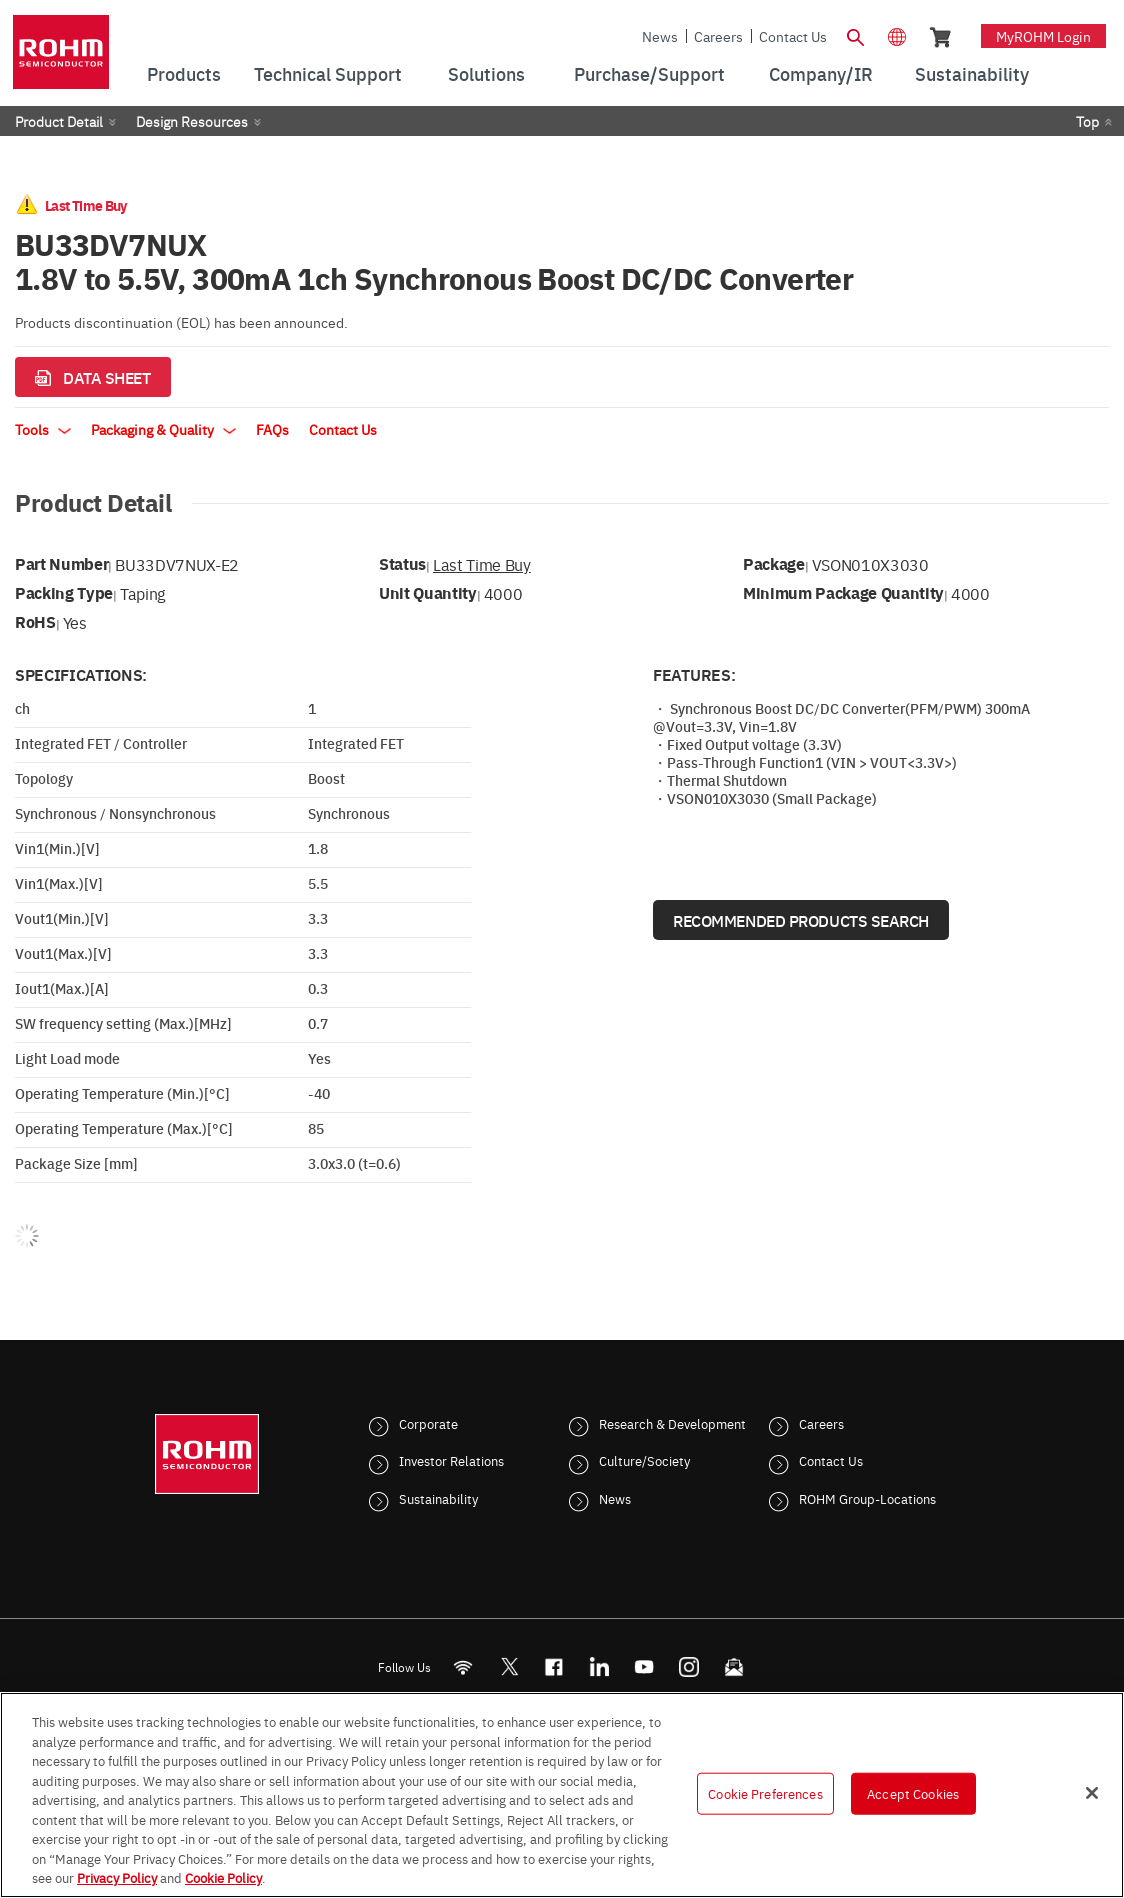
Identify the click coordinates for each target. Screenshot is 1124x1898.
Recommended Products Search (801, 920)
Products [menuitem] (184, 73)
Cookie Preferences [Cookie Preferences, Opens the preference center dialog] (765, 1793)
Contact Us (793, 36)
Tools (43, 429)
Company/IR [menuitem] (821, 73)
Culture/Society (644, 1460)
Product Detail (59, 121)
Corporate (428, 1423)
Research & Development (672, 1423)
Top (1087, 121)
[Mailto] (734, 1666)
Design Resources (192, 121)
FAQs (272, 429)
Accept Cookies (913, 1793)
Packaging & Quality (163, 429)
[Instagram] (689, 1666)
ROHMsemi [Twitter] (509, 1666)
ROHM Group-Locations (867, 1498)
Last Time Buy (482, 564)
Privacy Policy (117, 1877)
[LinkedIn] (599, 1666)
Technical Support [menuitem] (328, 73)
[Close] (1092, 1793)
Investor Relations (451, 1460)
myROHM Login (1043, 36)
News (660, 36)
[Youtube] (644, 1666)
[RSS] (463, 1666)
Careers (718, 36)
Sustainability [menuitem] (972, 73)
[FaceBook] (554, 1666)
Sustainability (438, 1498)
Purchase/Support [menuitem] (649, 73)
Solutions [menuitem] (486, 73)
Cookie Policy (223, 1877)
